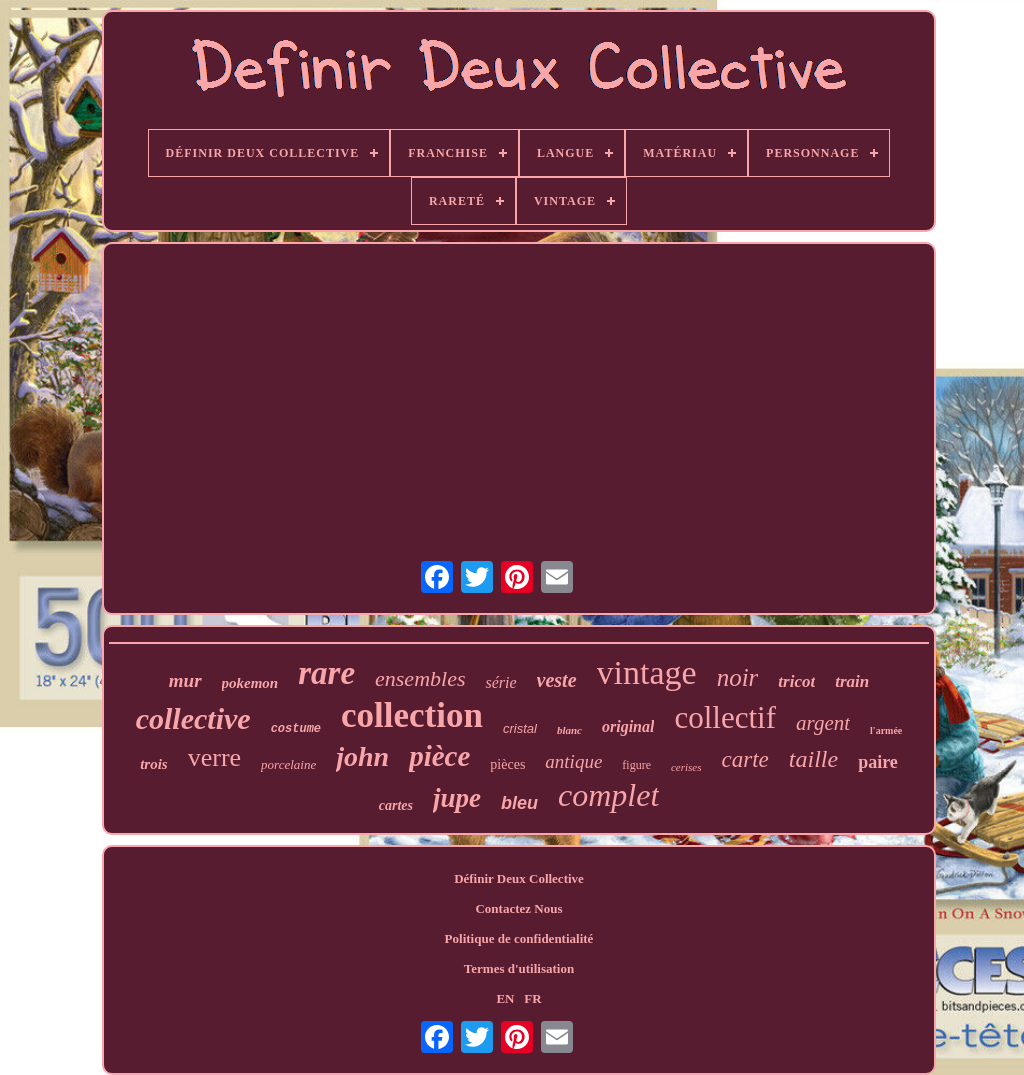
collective (193, 718)
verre (214, 757)
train (852, 681)
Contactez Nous (518, 908)
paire (878, 762)
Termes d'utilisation (519, 968)
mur (185, 680)
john (362, 756)
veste (557, 680)
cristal (520, 728)
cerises (686, 767)
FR (532, 998)
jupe (457, 798)
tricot (796, 681)
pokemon (250, 683)
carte (745, 759)
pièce (439, 756)
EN (505, 998)
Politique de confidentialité (519, 938)
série (500, 682)
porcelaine (288, 764)
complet (608, 795)
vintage (647, 672)
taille (813, 759)
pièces (507, 764)
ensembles (420, 678)
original (628, 726)
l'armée (886, 730)
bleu (519, 803)
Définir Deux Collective (519, 878)
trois (154, 764)
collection (412, 715)
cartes (396, 805)
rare (326, 673)
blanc (569, 730)
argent (823, 723)
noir (738, 677)
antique (573, 761)
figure (636, 765)
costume (296, 729)
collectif (725, 717)
